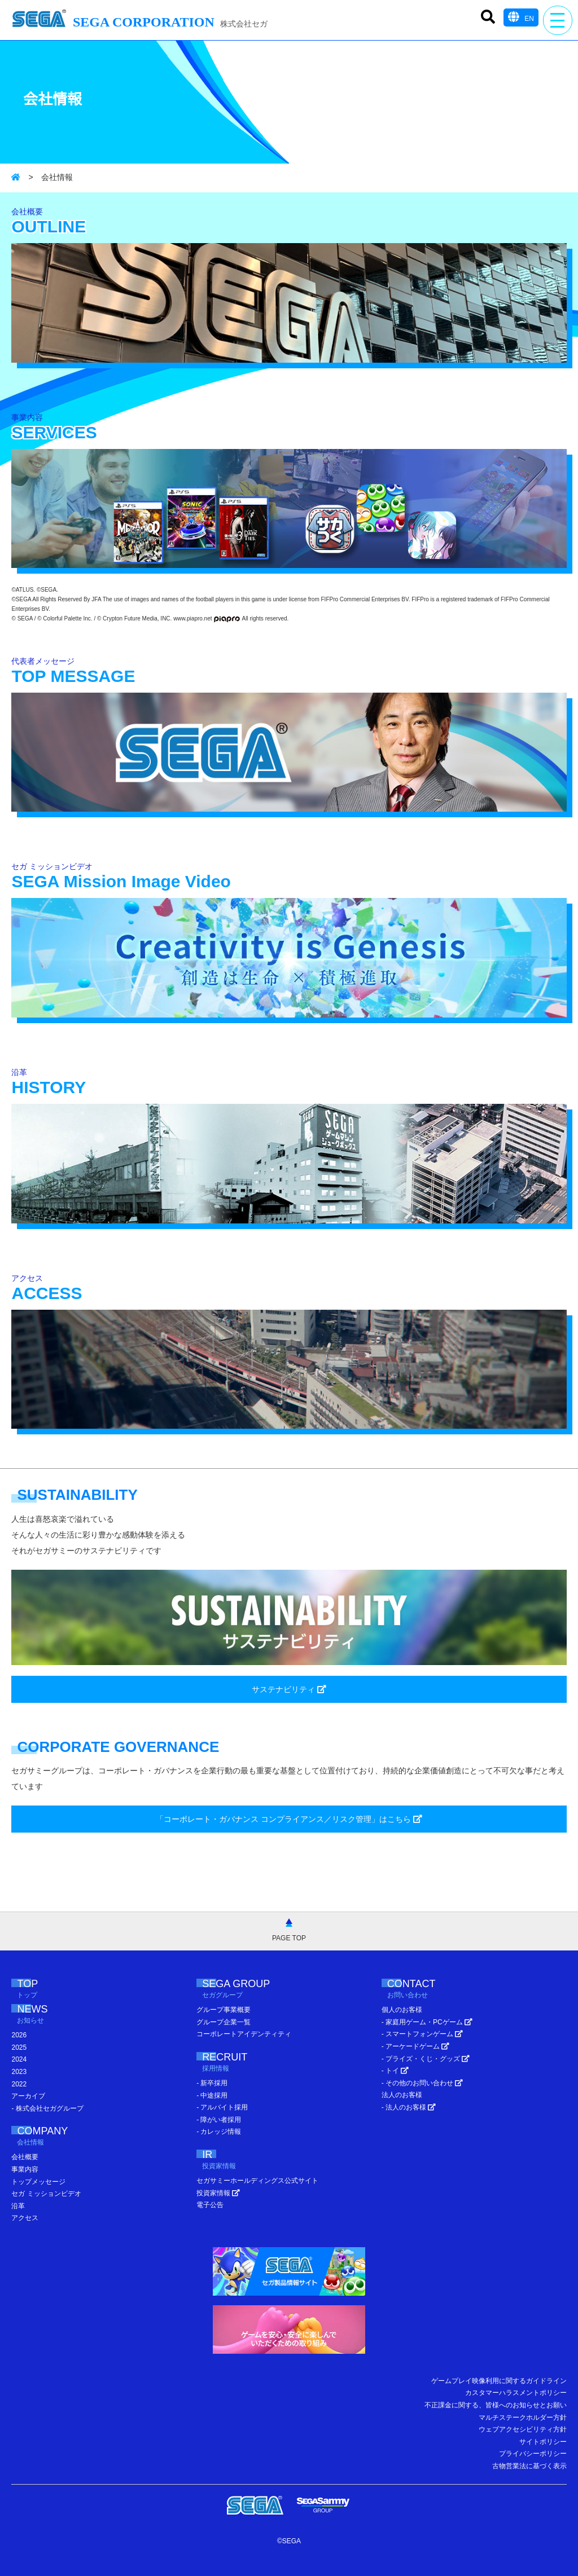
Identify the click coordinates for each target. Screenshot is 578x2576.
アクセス (24, 2218)
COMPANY (57, 2137)
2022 (19, 2084)
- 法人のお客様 (409, 2107)
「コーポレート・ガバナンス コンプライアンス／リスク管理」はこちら (289, 1819)
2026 (19, 2035)
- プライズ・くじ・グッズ (426, 2059)
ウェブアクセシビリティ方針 (523, 2429)
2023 (19, 2072)
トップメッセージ (38, 2182)
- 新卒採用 (211, 2083)
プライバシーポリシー (533, 2454)
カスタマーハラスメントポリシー (516, 2393)
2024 (19, 2059)
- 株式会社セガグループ (47, 2108)
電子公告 (210, 2205)
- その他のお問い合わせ (422, 2083)
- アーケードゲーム (416, 2046)
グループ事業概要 (223, 2010)
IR (225, 2161)
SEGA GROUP (257, 1990)
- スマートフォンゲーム (422, 2034)
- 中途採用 (211, 2095)
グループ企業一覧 (223, 2022)
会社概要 (24, 2157)
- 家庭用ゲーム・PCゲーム (427, 2022)
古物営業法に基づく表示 (529, 2466)
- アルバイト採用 (222, 2107)
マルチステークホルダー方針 (523, 2417)
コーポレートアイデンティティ (243, 2034)
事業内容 (24, 2169)
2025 (19, 2047)
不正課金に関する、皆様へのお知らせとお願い (495, 2405)
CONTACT (433, 1990)
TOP (38, 1990)
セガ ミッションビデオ (46, 2194)
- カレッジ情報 (218, 2131)
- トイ (395, 2071)
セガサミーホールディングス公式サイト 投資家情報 (257, 2187)
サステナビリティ (289, 1689)
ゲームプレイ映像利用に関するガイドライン (499, 2381)
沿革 (18, 2206)
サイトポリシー (543, 2442)
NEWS (47, 2015)
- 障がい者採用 (218, 2120)
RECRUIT (239, 2063)
